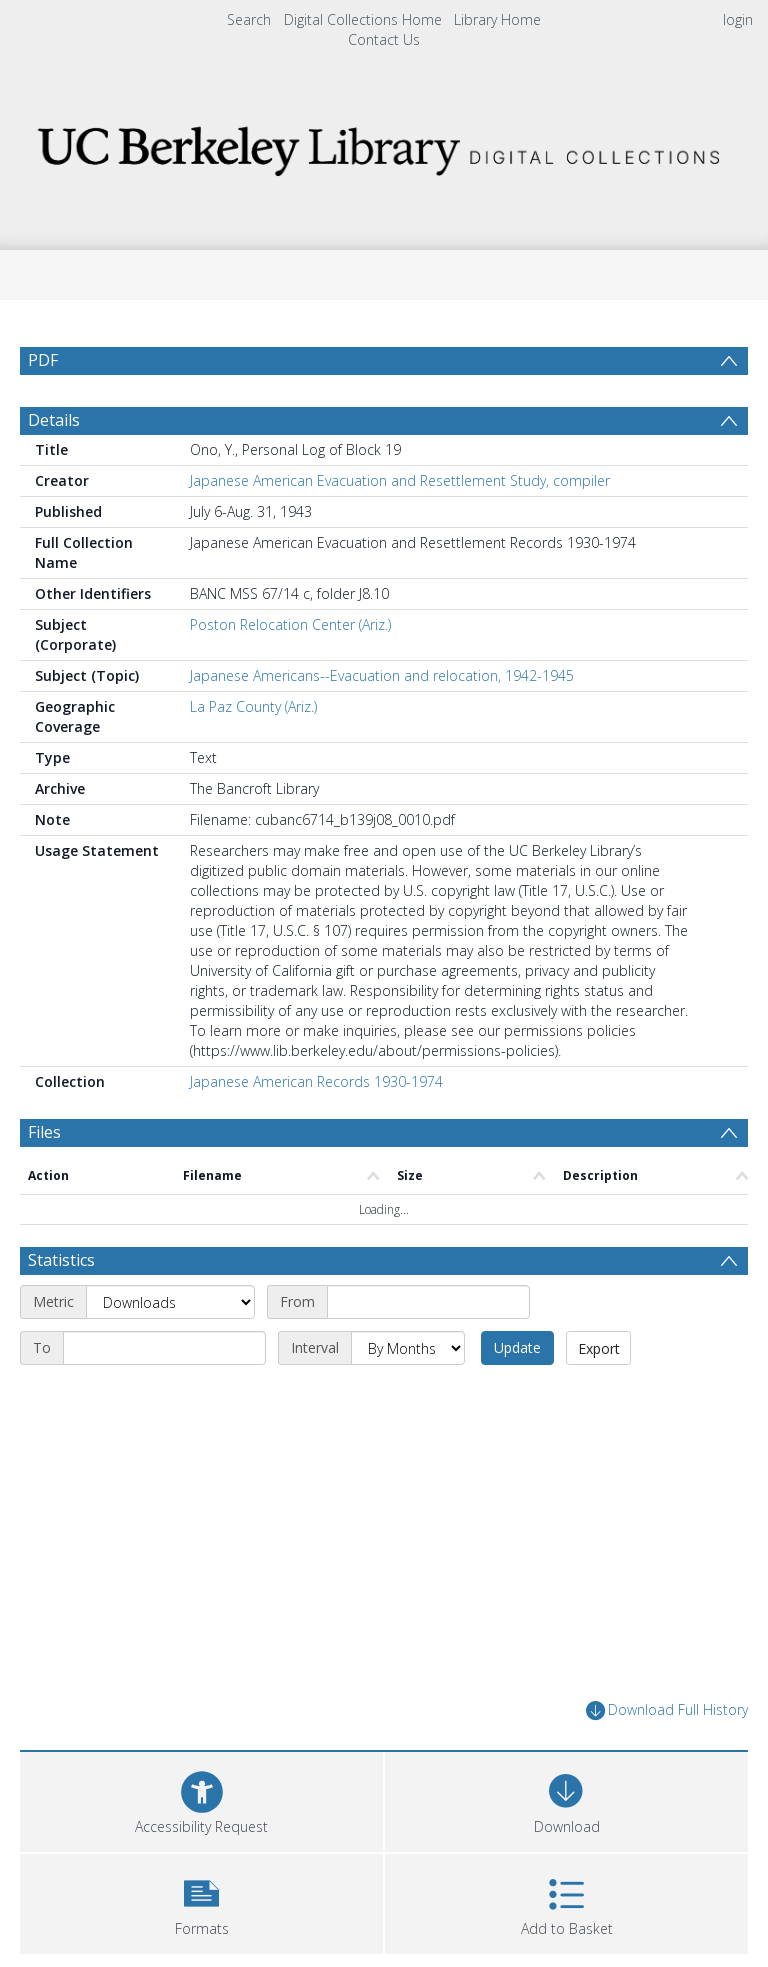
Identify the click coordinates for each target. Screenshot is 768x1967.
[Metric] (170, 1302)
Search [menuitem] (249, 19)
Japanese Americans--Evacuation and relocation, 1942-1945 (382, 675)
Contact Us (384, 39)
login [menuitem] (738, 19)
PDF (43, 360)
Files (44, 1132)
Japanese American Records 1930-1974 (316, 1081)
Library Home (497, 19)
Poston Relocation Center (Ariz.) (290, 624)
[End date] (164, 1348)
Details (54, 420)
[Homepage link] (383, 145)
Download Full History (667, 1710)
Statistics (61, 1260)
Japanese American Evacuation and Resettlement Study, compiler (400, 480)
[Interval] (408, 1348)
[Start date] (428, 1302)
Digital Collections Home (363, 19)
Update (517, 1347)
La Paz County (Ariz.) (253, 706)
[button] (201, 1901)
